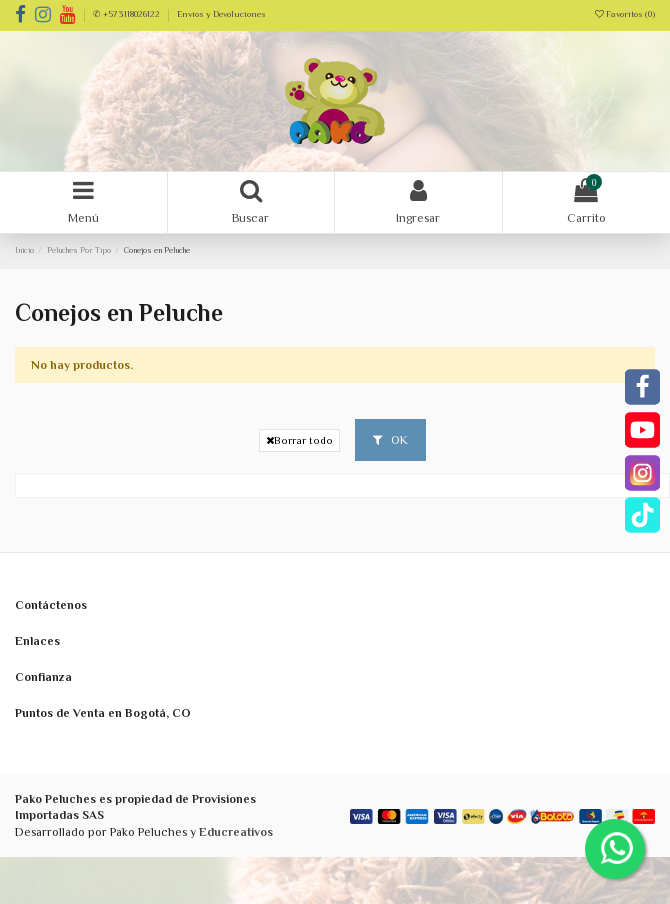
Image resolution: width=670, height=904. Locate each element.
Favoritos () (625, 14)
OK (390, 440)
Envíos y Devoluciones (221, 14)
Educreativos (236, 832)
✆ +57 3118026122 (127, 14)
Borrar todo (299, 441)
